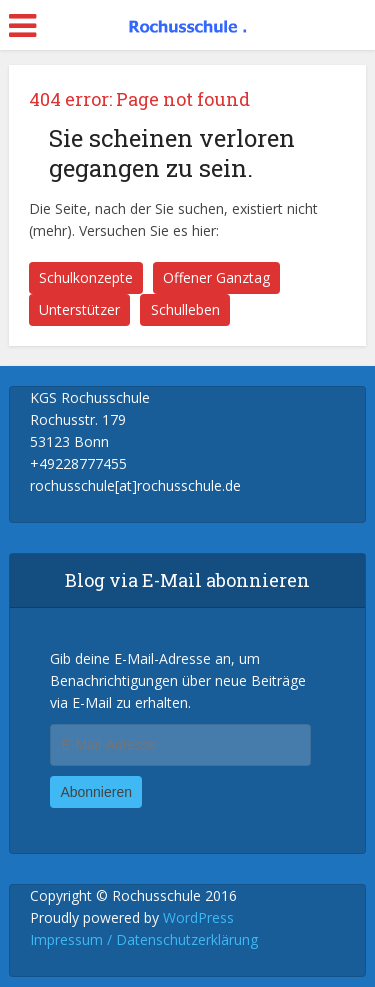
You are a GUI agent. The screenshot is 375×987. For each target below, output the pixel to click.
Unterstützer (79, 309)
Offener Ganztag (216, 277)
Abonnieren (96, 792)
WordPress (198, 917)
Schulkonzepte (86, 277)
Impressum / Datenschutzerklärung (144, 939)
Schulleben (185, 309)
